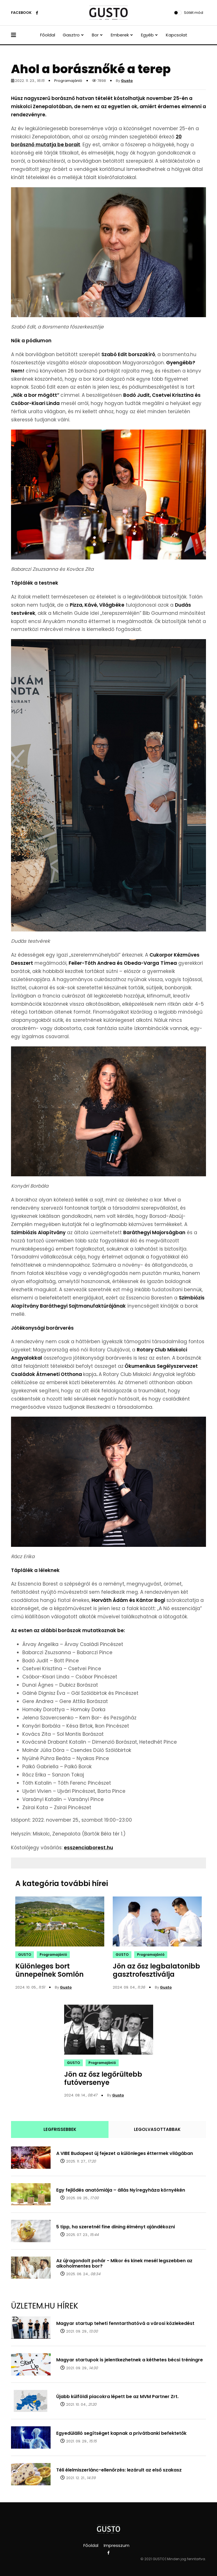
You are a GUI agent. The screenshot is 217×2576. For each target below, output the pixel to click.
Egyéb (147, 35)
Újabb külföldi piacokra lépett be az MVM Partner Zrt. (117, 2396)
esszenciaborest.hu (88, 1847)
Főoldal (47, 35)
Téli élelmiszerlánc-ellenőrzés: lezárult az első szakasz (119, 2470)
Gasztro (71, 35)
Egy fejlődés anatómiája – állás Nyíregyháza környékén (120, 2190)
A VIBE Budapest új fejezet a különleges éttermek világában (124, 2153)
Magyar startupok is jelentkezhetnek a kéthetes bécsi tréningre (129, 2360)
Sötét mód (193, 12)
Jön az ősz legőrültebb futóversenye (103, 2078)
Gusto (127, 80)
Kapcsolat (176, 35)
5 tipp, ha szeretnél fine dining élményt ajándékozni (115, 2227)
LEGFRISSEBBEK (60, 2129)
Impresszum (116, 2545)
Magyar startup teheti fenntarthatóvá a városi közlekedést (125, 2323)
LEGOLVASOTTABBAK (157, 2129)
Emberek (120, 35)
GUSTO (24, 1954)
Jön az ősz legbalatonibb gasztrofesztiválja (156, 1970)
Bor (95, 35)
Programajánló (68, 80)
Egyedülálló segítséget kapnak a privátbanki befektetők (121, 2433)
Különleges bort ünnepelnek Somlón (49, 1970)
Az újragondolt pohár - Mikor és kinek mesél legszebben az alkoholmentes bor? (124, 2263)
